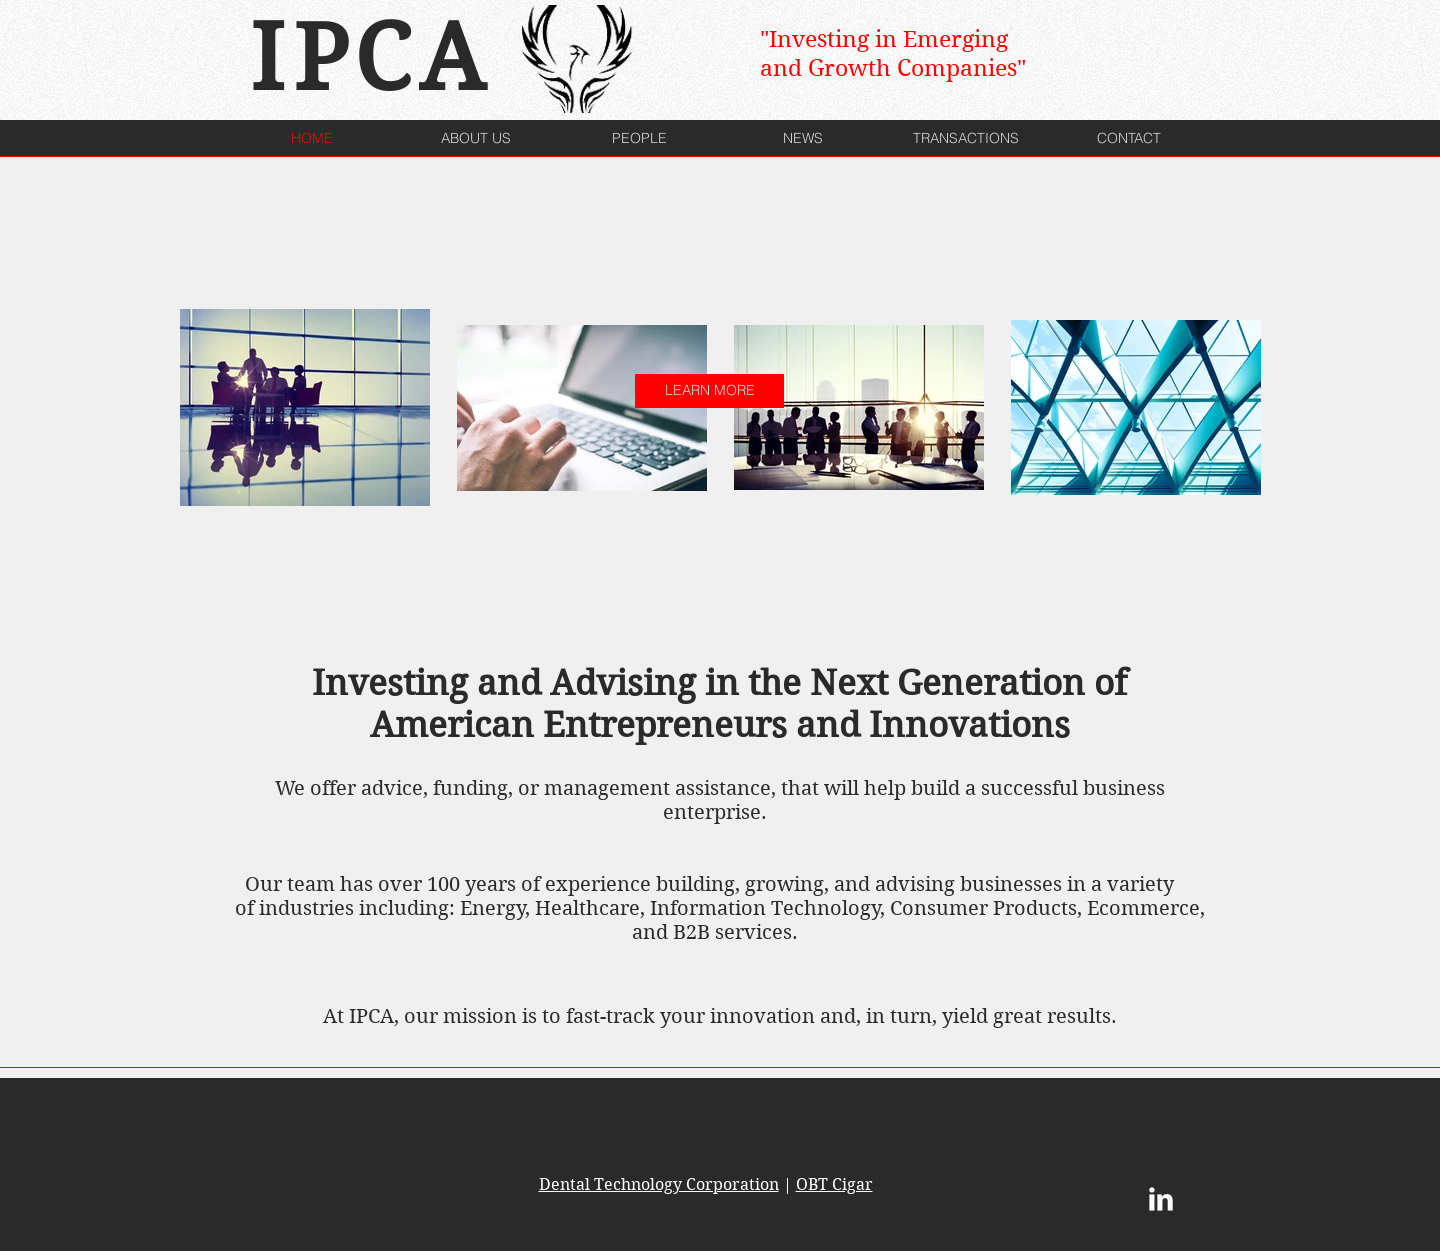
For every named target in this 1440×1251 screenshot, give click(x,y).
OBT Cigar (834, 1184)
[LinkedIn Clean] (1161, 1199)
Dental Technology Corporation (659, 1184)
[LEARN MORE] (709, 391)
